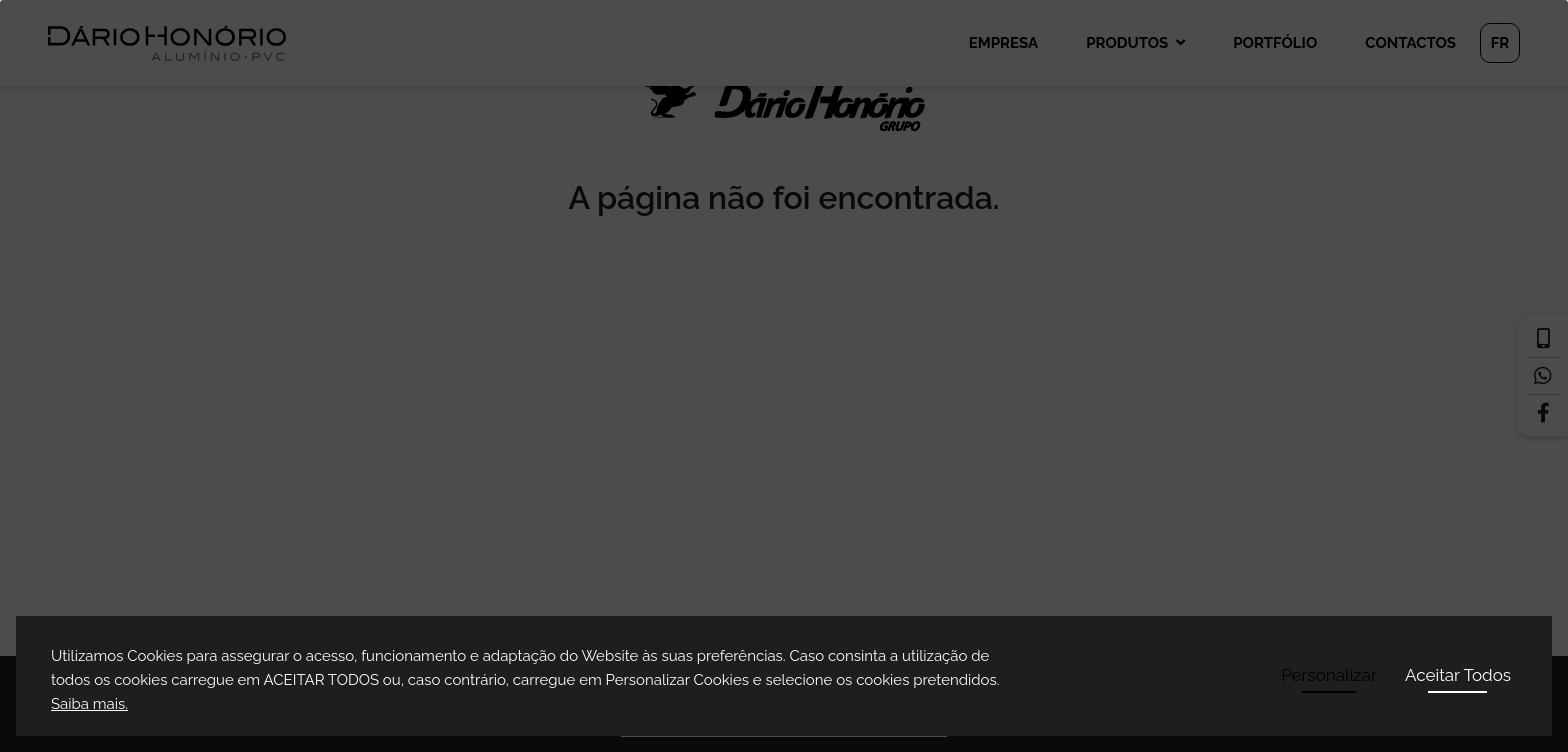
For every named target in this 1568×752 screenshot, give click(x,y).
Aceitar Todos (1458, 675)
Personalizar (1329, 675)
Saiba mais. (89, 704)
